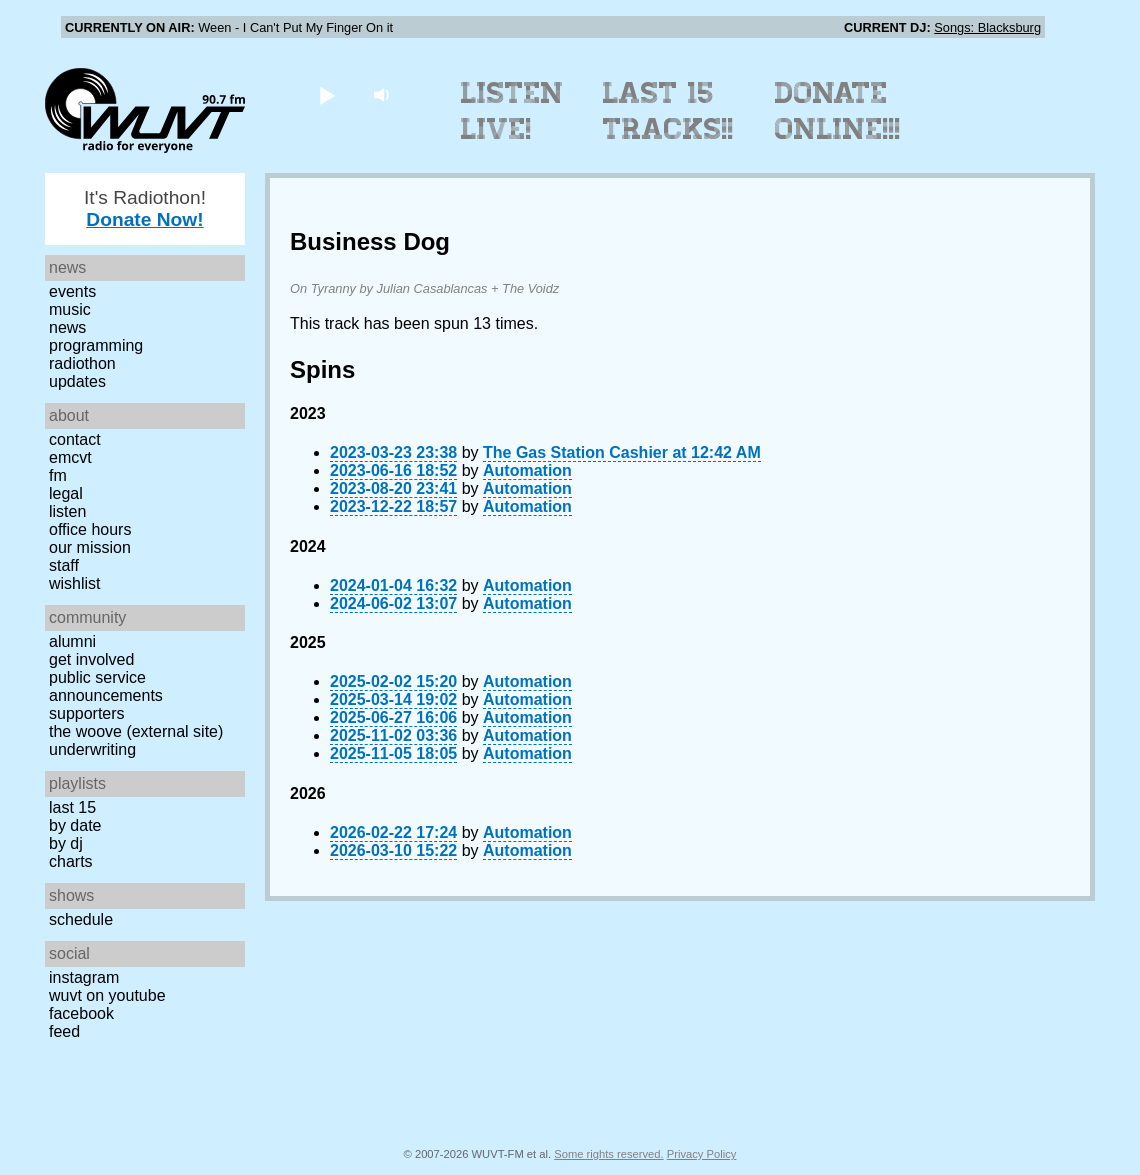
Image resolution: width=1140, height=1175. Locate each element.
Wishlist (75, 583)
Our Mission (90, 547)
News (67, 327)
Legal (66, 493)
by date (75, 825)
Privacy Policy (702, 1154)
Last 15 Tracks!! (668, 111)
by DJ (66, 843)
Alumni (72, 641)
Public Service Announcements (106, 686)
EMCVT (70, 457)
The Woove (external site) (136, 731)
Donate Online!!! (838, 111)
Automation (527, 470)
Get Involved (91, 659)
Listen (67, 511)
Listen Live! (512, 111)
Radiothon (82, 363)
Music (70, 309)
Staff (64, 565)
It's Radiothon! (145, 208)
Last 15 (72, 807)
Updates (77, 381)
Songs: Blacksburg (987, 27)
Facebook (81, 1013)
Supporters (87, 713)
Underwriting (92, 749)
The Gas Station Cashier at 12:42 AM (622, 452)
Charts (71, 861)
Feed (64, 1031)
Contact (75, 439)
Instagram (84, 977)
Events (72, 291)
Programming (96, 345)
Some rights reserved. (608, 1154)
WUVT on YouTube (107, 995)
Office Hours (90, 529)
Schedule (81, 919)
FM (58, 475)
